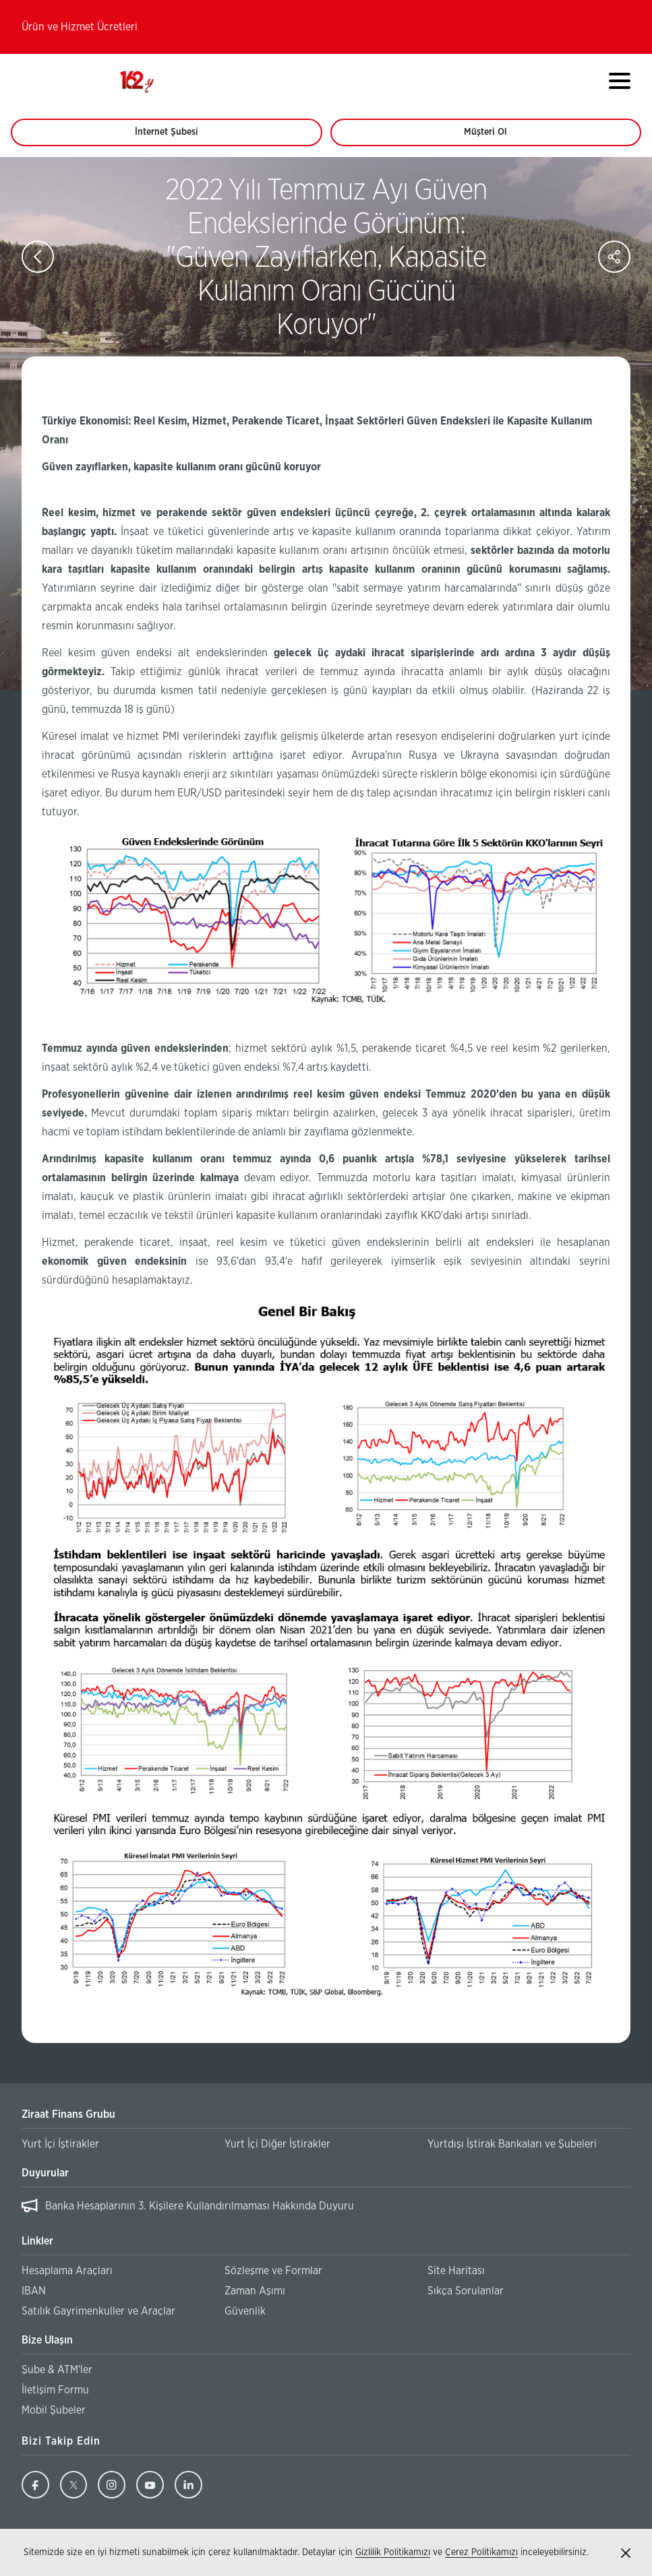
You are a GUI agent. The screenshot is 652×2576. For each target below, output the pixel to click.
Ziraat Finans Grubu (68, 2114)
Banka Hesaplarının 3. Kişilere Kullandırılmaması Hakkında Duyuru (199, 2206)
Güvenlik (245, 2311)
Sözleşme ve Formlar (273, 2270)
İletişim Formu (55, 2390)
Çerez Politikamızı (481, 2552)
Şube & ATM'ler (57, 2369)
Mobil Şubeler (54, 2410)
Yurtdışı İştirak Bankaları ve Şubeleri (512, 2144)
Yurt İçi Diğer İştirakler (277, 2144)
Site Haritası (456, 2270)
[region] (326, 2206)
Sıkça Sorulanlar (465, 2291)
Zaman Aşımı (255, 2291)
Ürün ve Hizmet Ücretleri (80, 27)
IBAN (34, 2291)
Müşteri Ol (498, 136)
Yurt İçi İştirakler (60, 2144)
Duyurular (45, 2173)
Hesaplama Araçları (67, 2270)
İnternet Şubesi (174, 136)
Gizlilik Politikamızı (392, 2552)
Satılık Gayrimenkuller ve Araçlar (98, 2311)
